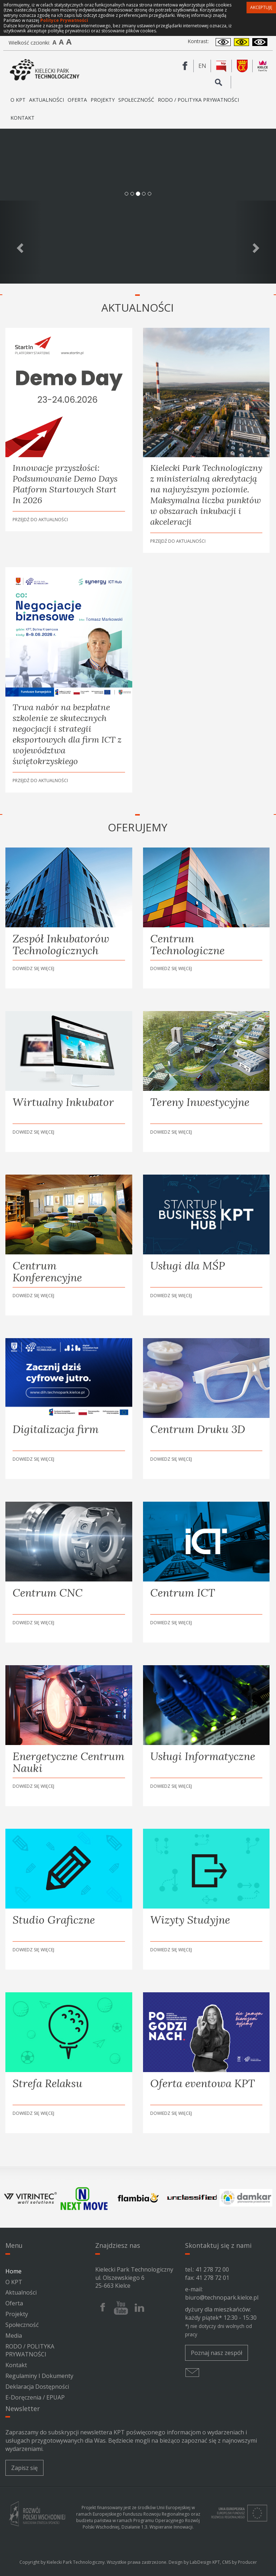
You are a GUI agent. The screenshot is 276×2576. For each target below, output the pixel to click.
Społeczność (136, 99)
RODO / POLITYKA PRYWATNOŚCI (198, 99)
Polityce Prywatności (64, 20)
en (204, 66)
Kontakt (22, 117)
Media (13, 2335)
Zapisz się (24, 2468)
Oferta (14, 2303)
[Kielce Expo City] (263, 66)
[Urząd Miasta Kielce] (242, 66)
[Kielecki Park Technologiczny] (44, 70)
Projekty (103, 99)
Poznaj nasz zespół (216, 2353)
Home (13, 2271)
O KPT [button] (18, 102)
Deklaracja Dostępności (37, 2387)
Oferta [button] (77, 102)
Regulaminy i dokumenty (39, 2376)
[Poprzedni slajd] (20, 242)
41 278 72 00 (212, 2269)
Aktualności (46, 99)
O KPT (13, 2282)
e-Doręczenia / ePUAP (35, 2397)
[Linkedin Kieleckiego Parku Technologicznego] (139, 2308)
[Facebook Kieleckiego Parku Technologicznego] (185, 66)
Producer (247, 2562)
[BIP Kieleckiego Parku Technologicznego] (221, 66)
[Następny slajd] (255, 242)
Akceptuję (261, 7)
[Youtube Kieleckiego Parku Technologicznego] (121, 2308)
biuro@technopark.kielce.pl (221, 2297)
